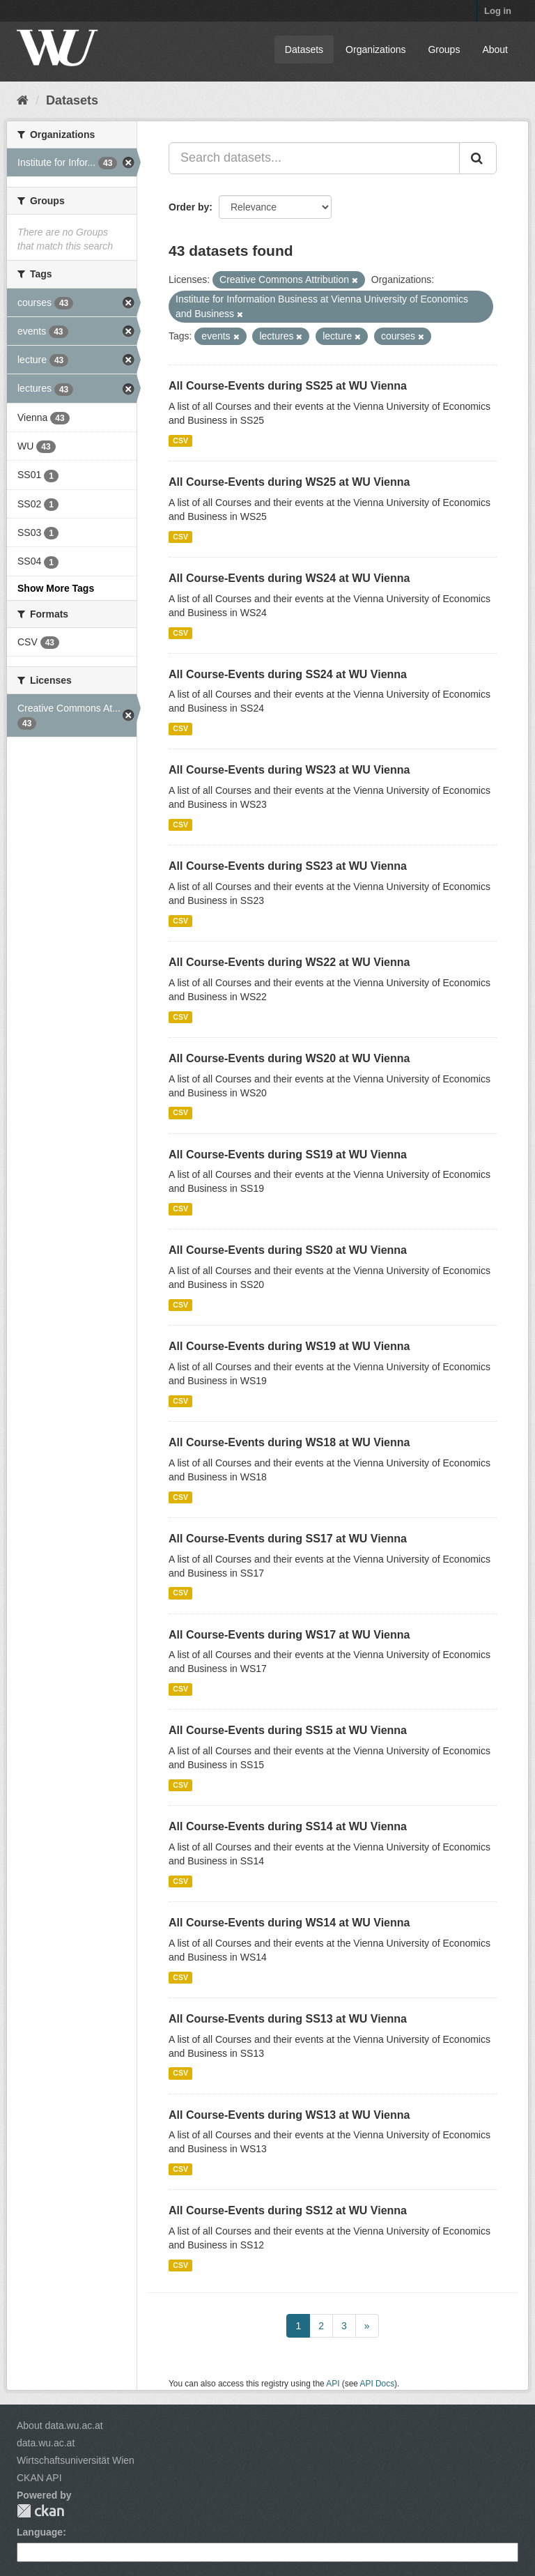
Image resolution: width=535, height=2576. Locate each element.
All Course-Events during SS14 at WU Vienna (288, 1826)
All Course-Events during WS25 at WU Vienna (289, 482)
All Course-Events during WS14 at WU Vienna (289, 1923)
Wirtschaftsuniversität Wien (75, 2460)
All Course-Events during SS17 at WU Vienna (288, 1538)
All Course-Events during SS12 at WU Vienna (288, 2210)
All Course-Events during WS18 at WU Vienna (289, 1442)
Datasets (304, 49)
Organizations (375, 49)
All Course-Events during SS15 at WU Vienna (288, 1730)
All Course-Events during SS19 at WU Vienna (288, 1154)
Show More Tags (55, 588)
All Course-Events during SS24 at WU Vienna (288, 674)
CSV (180, 440)
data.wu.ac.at (46, 2442)
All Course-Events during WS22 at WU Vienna (289, 962)
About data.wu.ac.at (60, 2425)
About (495, 49)
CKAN (40, 2511)
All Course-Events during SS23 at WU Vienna (288, 866)
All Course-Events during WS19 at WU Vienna (289, 1346)
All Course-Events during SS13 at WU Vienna (288, 2019)
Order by (189, 207)
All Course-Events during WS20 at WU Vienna (289, 1058)
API (332, 2384)
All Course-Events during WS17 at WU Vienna (289, 1635)
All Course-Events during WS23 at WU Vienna (289, 770)
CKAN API (39, 2477)
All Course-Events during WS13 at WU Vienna (289, 2115)
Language (40, 2532)
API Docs (377, 2384)
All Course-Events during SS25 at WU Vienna (288, 386)
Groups (444, 49)
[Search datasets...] (314, 158)
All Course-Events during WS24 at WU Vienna (289, 578)
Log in (497, 11)
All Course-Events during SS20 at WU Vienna (288, 1250)
